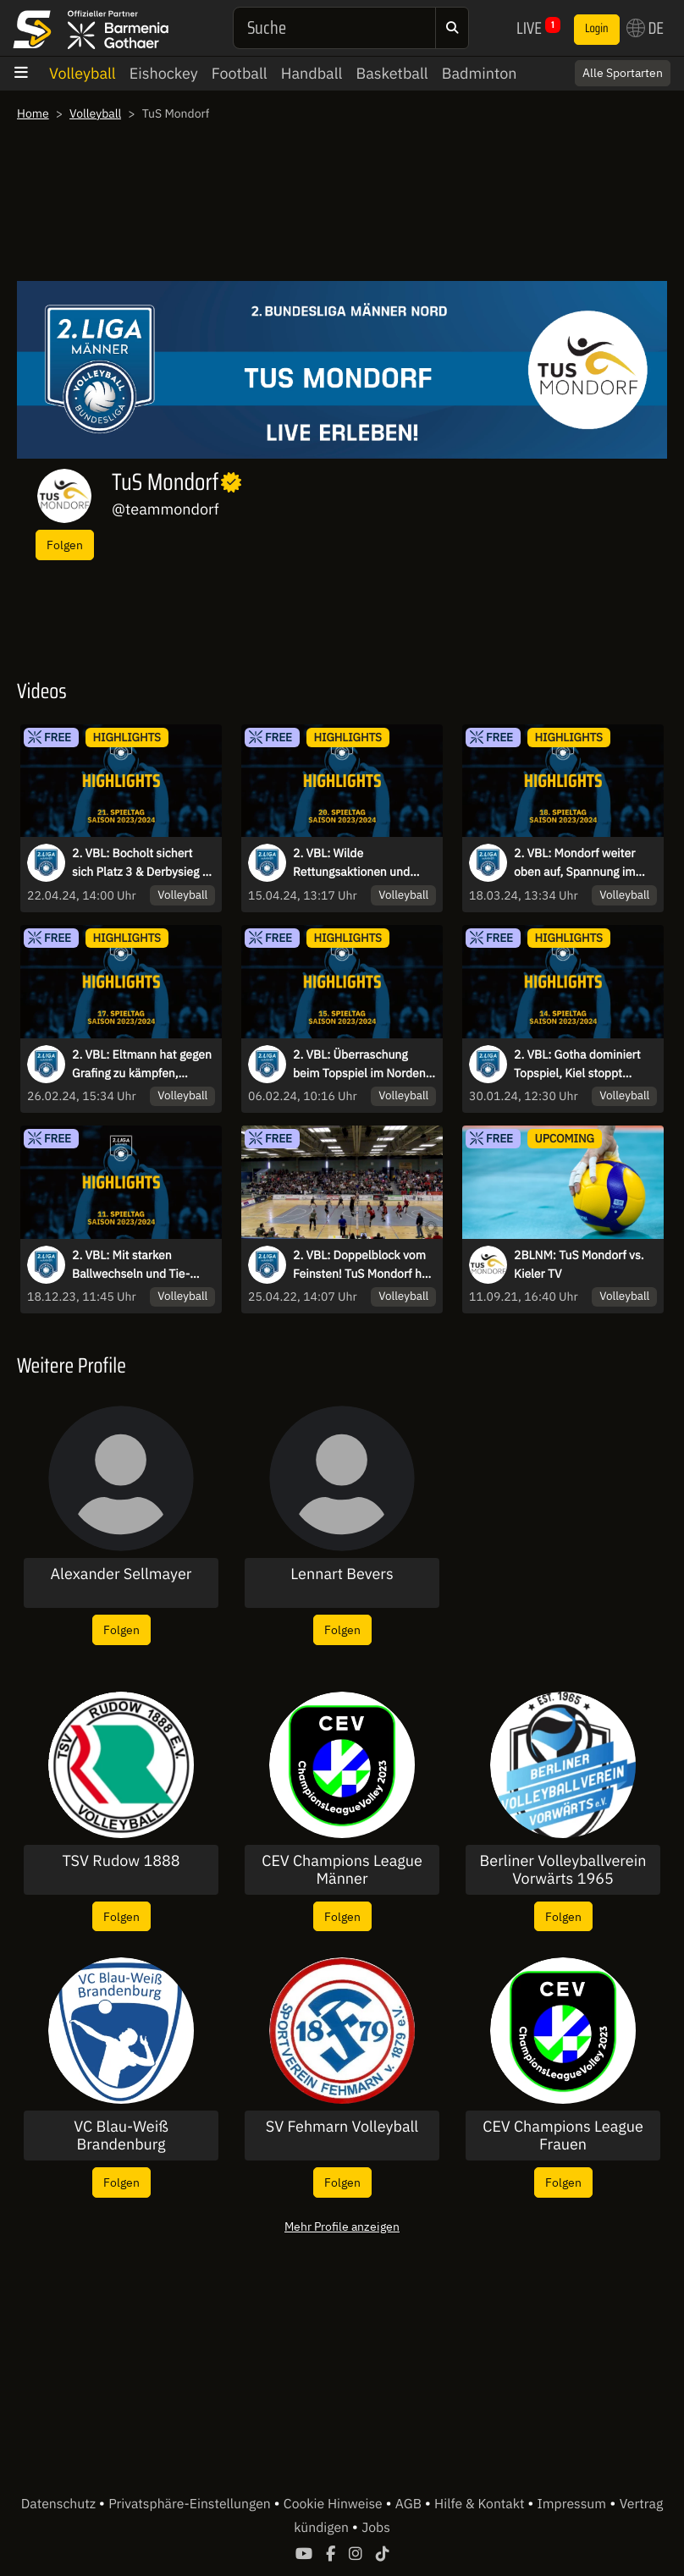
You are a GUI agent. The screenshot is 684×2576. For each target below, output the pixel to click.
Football (240, 73)
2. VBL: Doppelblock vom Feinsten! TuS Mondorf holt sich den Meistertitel (364, 1265)
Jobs (375, 2527)
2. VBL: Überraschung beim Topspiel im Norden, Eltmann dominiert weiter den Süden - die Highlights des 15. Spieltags (363, 1064)
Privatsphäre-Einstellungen (190, 2504)
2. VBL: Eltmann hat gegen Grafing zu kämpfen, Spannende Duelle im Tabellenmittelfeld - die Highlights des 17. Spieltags (142, 1064)
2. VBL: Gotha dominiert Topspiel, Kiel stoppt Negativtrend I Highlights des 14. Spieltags (580, 1064)
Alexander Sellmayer (121, 1574)
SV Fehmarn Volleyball (342, 2126)
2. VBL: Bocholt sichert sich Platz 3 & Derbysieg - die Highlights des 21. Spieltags (139, 863)
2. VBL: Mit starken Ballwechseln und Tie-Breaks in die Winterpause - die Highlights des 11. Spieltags (141, 1265)
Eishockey (164, 73)
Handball (312, 73)
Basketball (392, 73)
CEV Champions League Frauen (563, 2135)
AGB (410, 2504)
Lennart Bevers (341, 1574)
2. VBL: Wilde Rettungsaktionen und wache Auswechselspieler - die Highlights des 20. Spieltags (361, 863)
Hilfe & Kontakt (480, 2504)
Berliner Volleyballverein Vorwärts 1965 (563, 1870)
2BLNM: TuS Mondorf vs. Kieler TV (579, 1264)
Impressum (572, 2504)
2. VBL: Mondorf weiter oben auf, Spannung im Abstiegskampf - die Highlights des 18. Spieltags (575, 863)
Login (597, 28)
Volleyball (82, 73)
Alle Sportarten (622, 72)
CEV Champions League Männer (342, 1870)
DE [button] (645, 27)
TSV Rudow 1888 (120, 1861)
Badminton (479, 73)
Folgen (65, 545)
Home (33, 113)
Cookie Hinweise (335, 2504)
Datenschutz (60, 2504)
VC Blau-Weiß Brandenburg (121, 2135)
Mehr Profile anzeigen (342, 2226)
